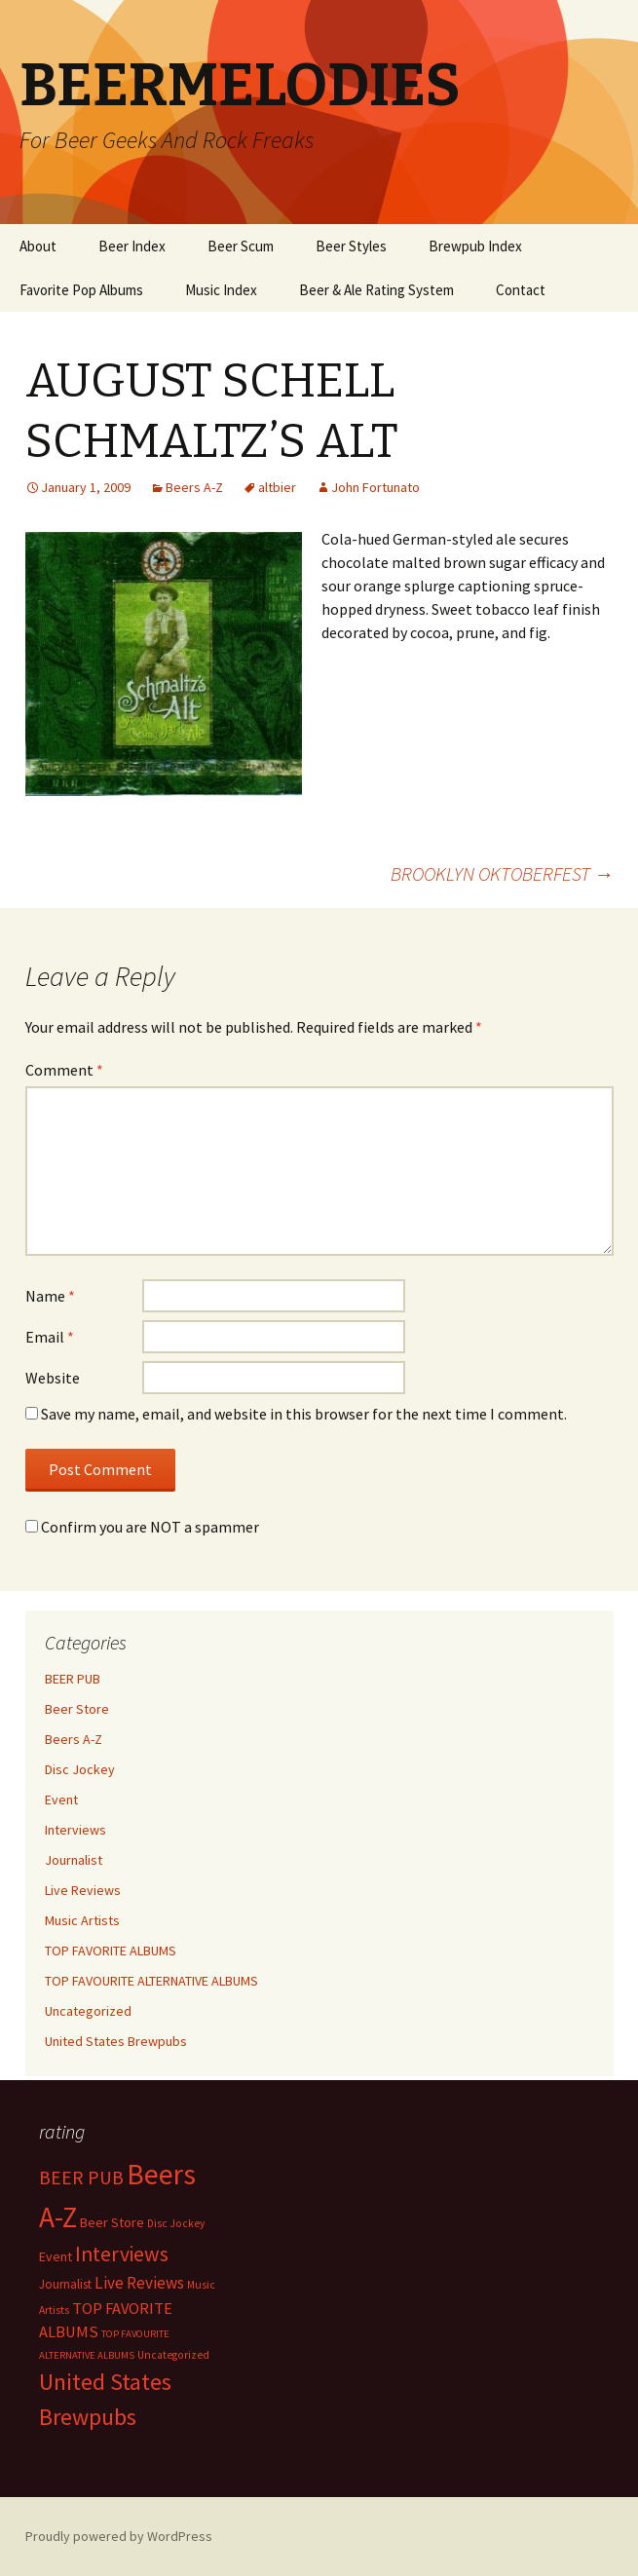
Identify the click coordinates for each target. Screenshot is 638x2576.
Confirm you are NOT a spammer (142, 1526)
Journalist (73, 1860)
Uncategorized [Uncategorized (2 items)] (173, 2355)
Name (50, 1296)
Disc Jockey (80, 1769)
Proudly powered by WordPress (118, 2536)
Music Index (221, 290)
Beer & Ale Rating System (376, 290)
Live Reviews (83, 1890)
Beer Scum (240, 246)
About (37, 246)
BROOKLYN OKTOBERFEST (502, 873)
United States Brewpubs (116, 2041)
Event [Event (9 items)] (55, 2256)
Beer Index (132, 246)
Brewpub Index (475, 246)
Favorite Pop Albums (81, 290)
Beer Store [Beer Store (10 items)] (112, 2222)
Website (52, 1377)
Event (61, 1799)
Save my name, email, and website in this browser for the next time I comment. (304, 1413)
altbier (277, 487)
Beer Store (77, 1709)
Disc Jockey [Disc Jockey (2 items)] (176, 2223)
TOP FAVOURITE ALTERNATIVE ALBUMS (151, 1980)
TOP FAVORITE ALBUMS (110, 1950)
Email (49, 1336)
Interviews (75, 1829)
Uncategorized (88, 2011)
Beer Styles (351, 246)
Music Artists (82, 1920)
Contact (520, 290)
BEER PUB (72, 1678)
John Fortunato (375, 487)
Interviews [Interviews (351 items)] (122, 2254)
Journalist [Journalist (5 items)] (65, 2284)
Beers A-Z (194, 487)
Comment (64, 1070)
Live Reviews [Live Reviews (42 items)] (139, 2282)
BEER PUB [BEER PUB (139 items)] (81, 2177)
